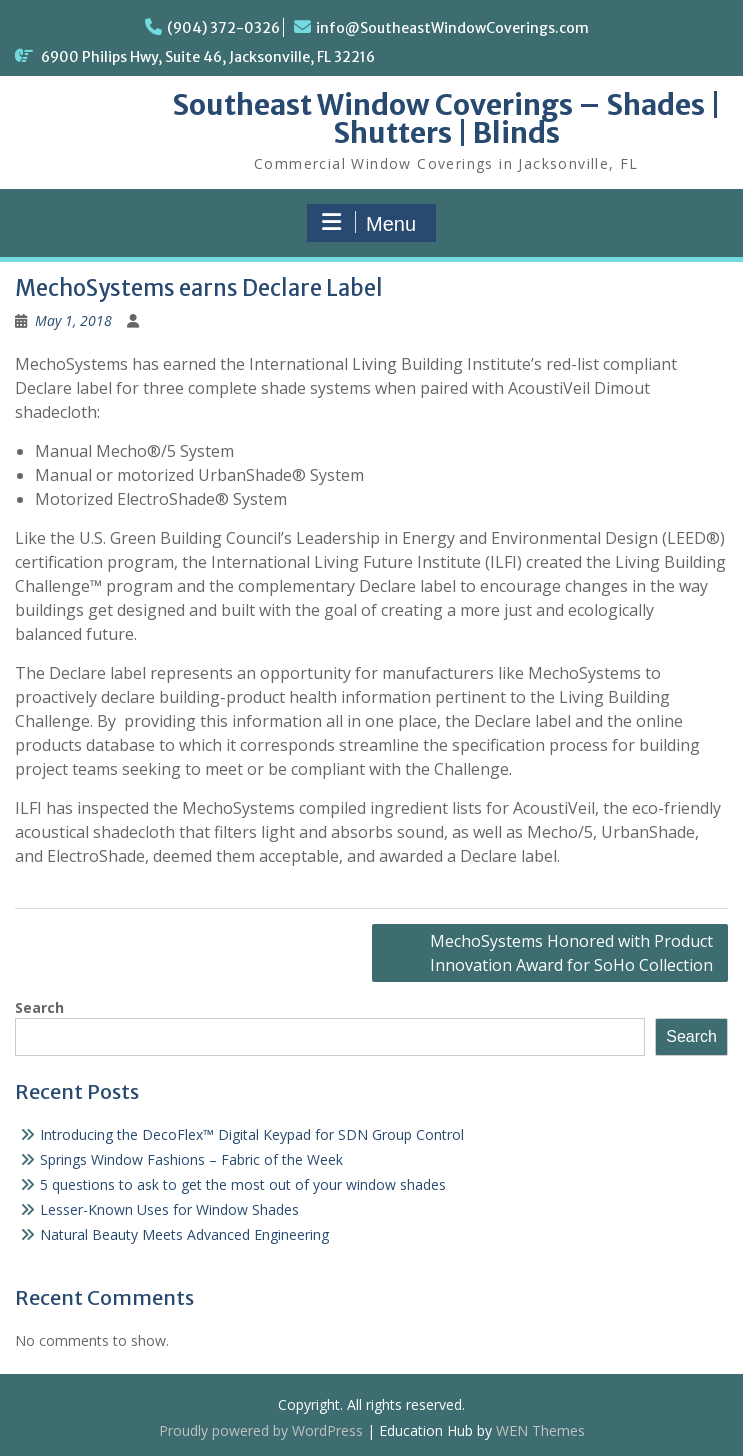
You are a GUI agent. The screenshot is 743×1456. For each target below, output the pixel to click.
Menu (369, 223)
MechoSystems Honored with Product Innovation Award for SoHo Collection (571, 953)
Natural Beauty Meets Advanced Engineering (184, 1234)
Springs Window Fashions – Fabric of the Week (191, 1159)
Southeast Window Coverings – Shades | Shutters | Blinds (446, 119)
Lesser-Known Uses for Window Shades (169, 1209)
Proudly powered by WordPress (261, 1430)
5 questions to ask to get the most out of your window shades (243, 1184)
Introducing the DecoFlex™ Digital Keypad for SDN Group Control (252, 1134)
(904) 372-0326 (223, 28)
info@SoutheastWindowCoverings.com (452, 28)
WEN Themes (540, 1430)
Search (39, 1007)
